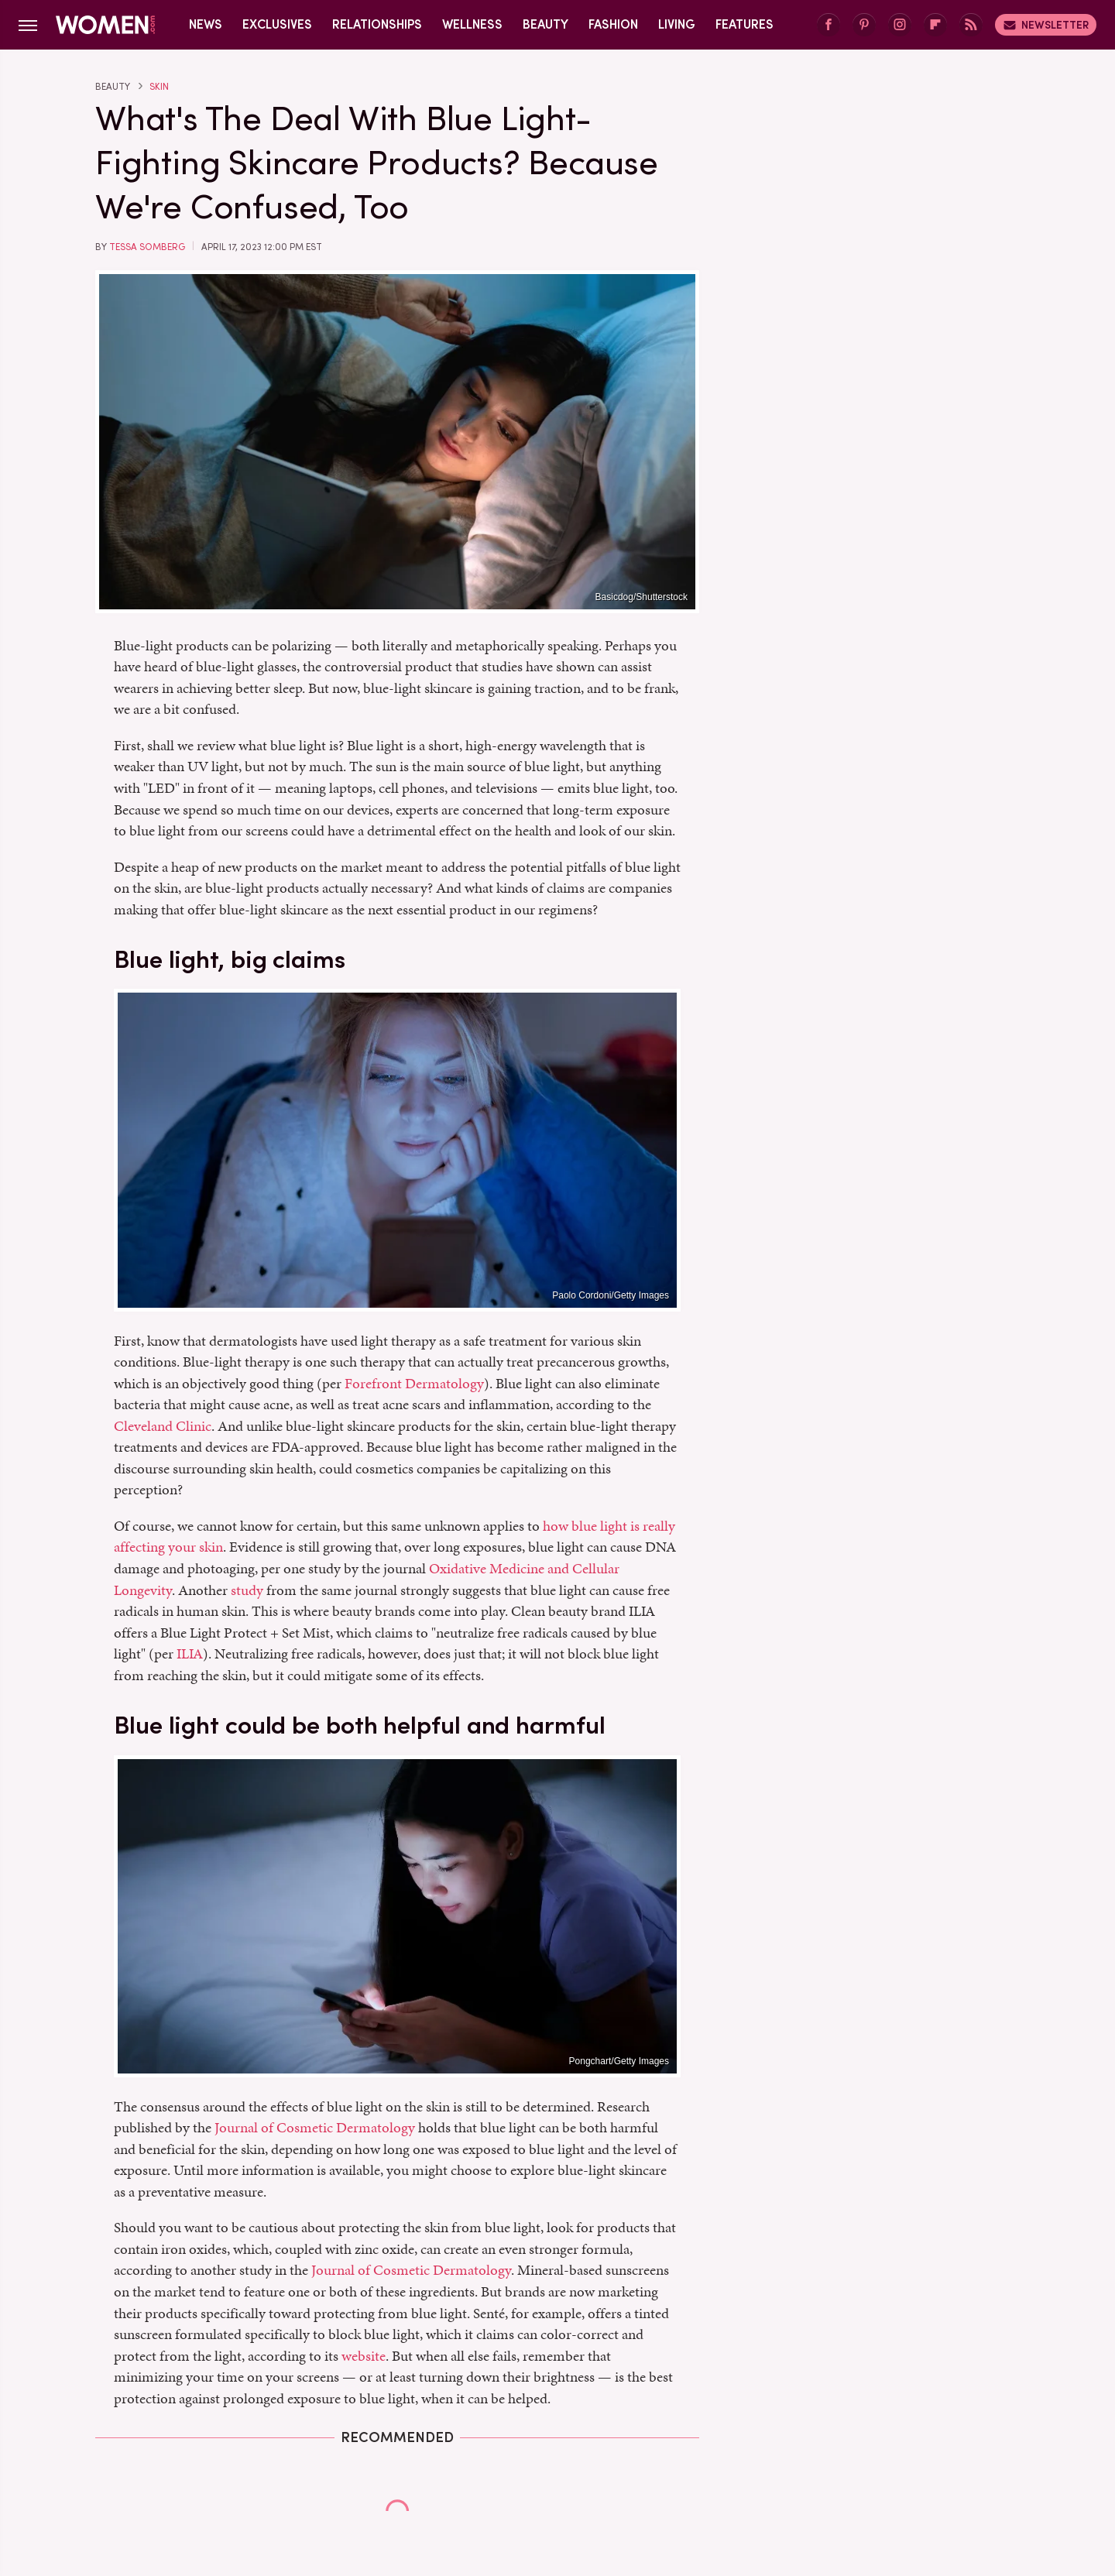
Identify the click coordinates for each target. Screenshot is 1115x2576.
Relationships (377, 24)
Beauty (545, 24)
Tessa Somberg (147, 247)
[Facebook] (828, 25)
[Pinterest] (864, 25)
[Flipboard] (935, 25)
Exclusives (277, 24)
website (363, 2355)
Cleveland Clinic (162, 1425)
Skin (159, 86)
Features (744, 24)
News (205, 24)
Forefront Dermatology (414, 1383)
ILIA (190, 1653)
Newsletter (1046, 25)
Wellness (472, 24)
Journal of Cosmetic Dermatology (314, 2127)
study (247, 1590)
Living (676, 24)
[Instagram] (899, 25)
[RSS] (971, 25)
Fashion (613, 24)
